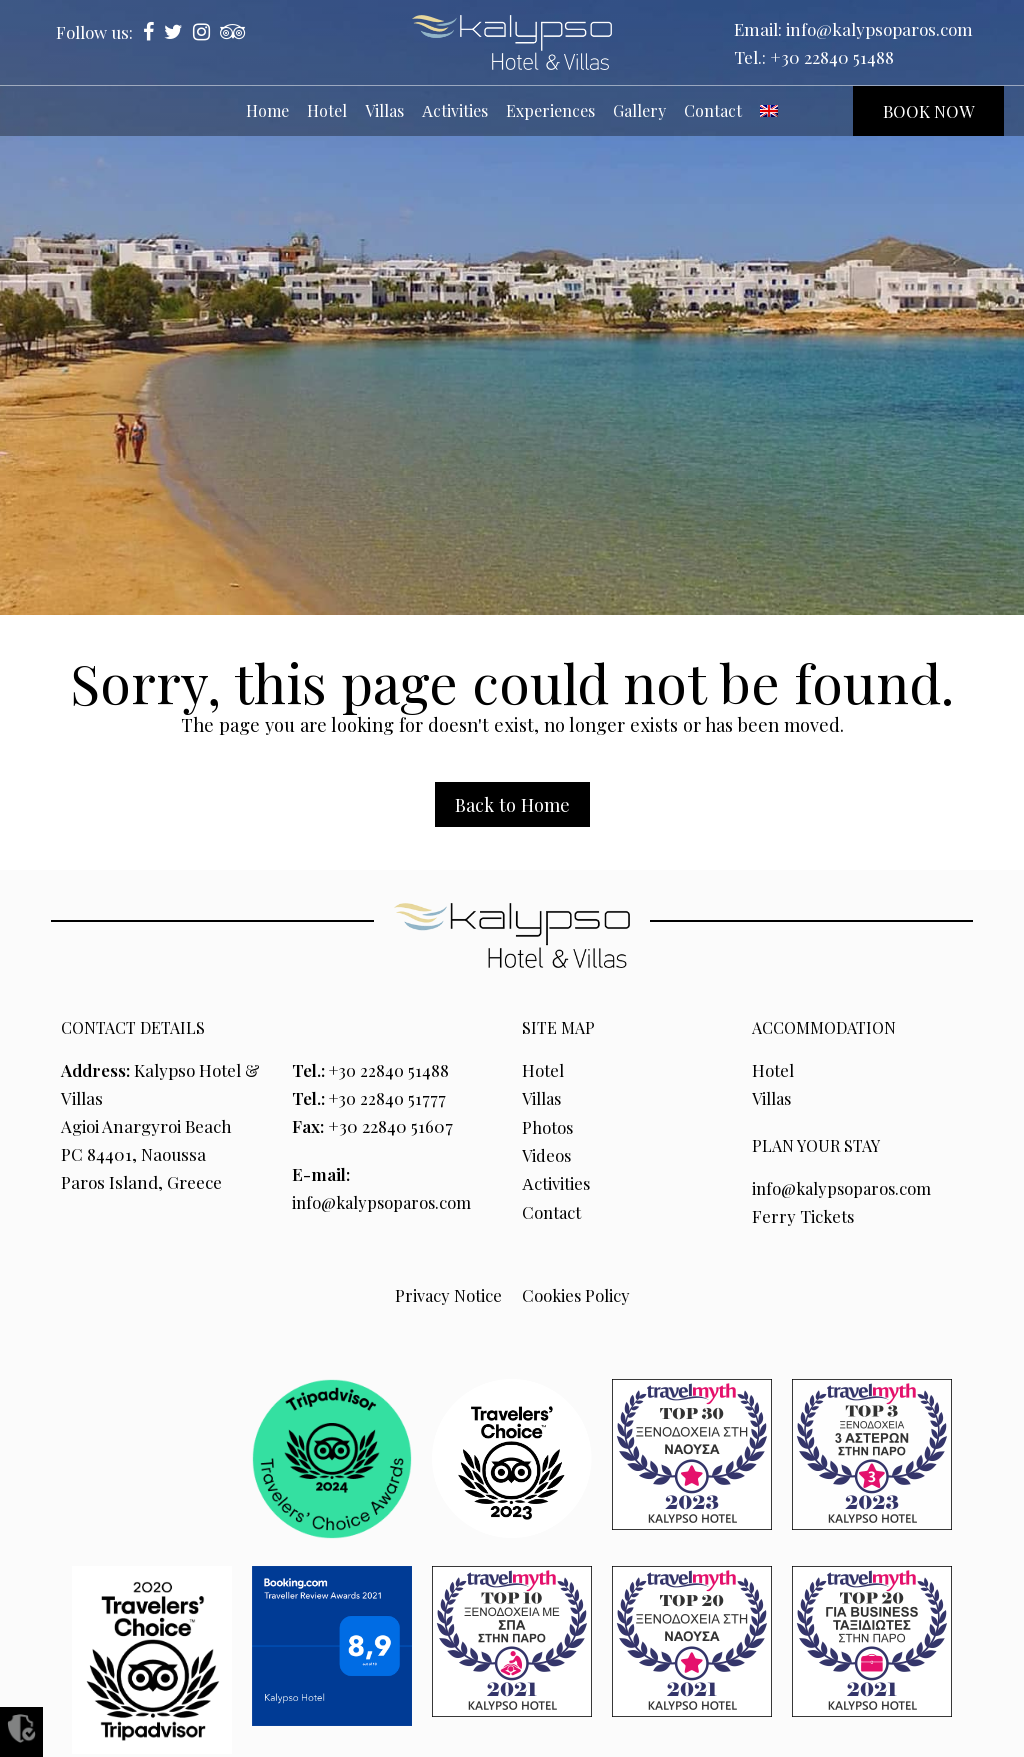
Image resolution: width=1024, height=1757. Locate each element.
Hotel (543, 1070)
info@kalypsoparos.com (879, 29)
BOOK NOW (928, 111)
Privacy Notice (447, 1294)
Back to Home (512, 804)
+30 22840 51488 (832, 57)
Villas (543, 1098)
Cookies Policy (576, 1294)
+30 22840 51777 (389, 1098)
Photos (548, 1126)
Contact (552, 1210)
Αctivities (556, 1182)
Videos (547, 1154)
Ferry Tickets (804, 1216)
